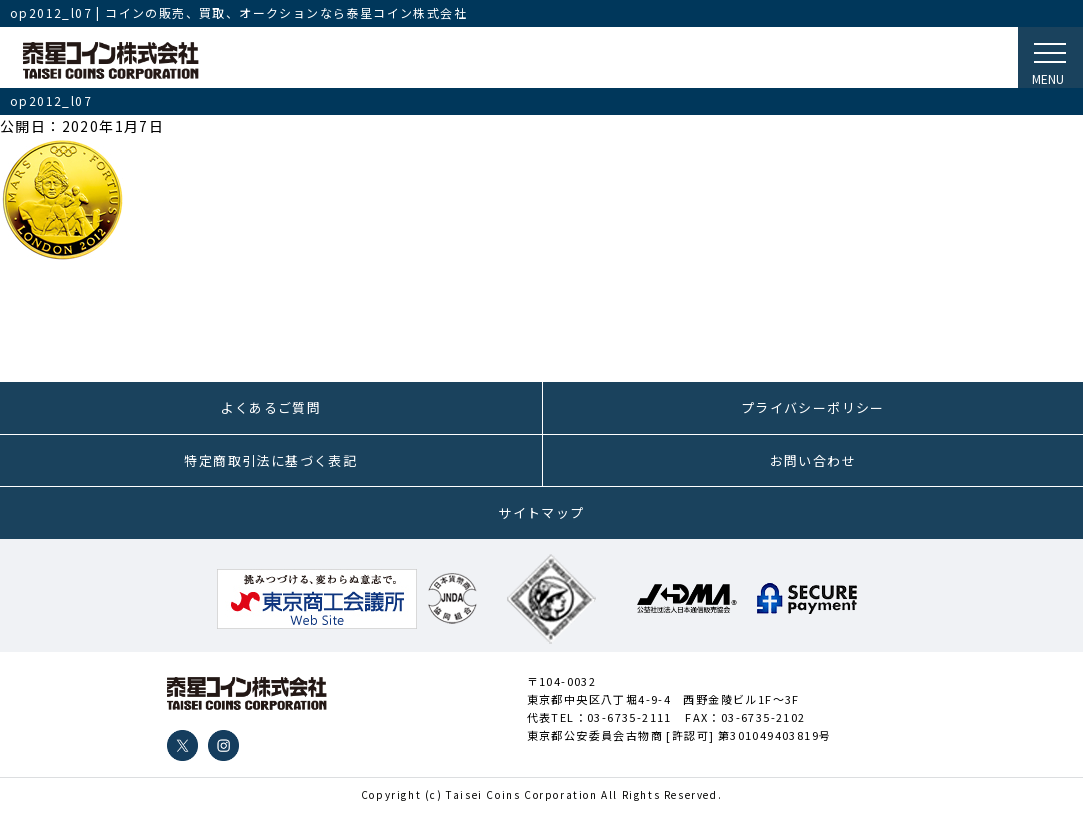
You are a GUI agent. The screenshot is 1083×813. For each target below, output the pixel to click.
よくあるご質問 (270, 407)
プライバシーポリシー (813, 407)
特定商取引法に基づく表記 (270, 460)
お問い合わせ (813, 460)
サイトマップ (541, 512)
